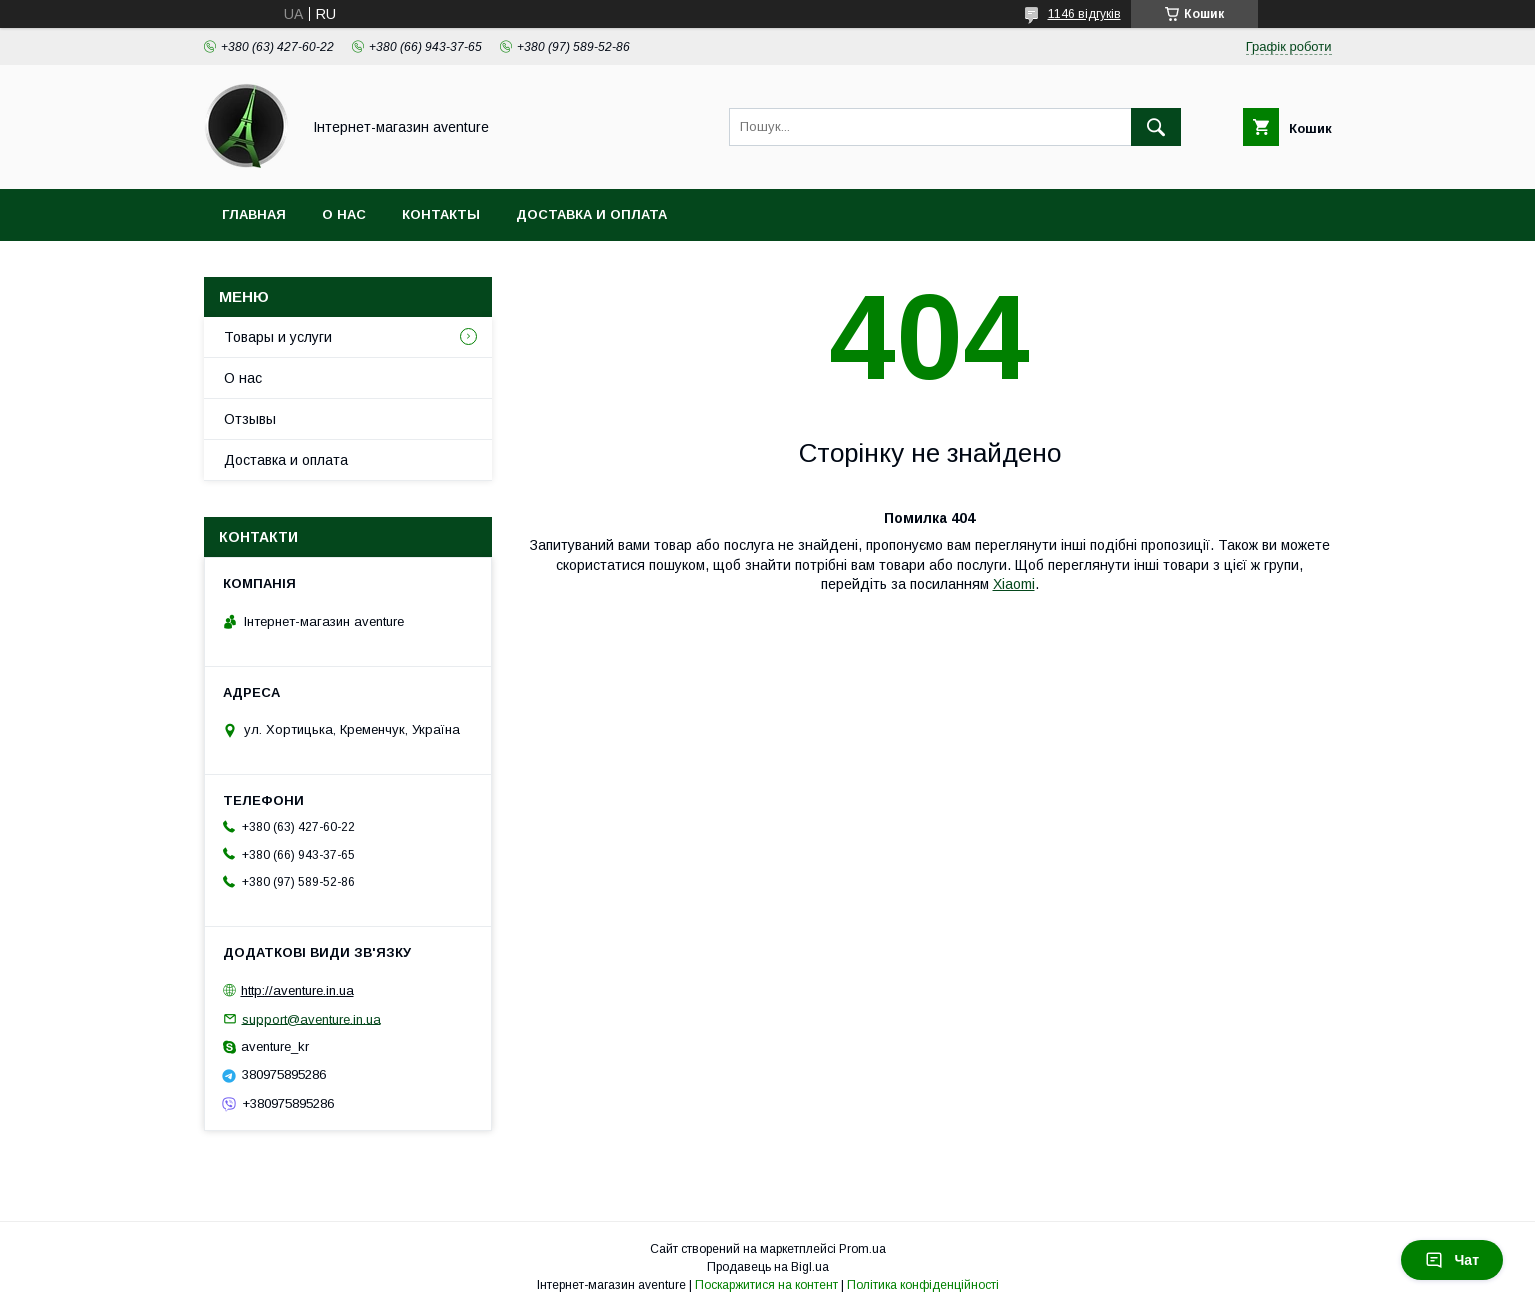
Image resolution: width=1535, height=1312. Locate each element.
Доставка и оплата (591, 214)
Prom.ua (862, 1249)
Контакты (441, 214)
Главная (254, 214)
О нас (344, 214)
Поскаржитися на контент (766, 1285)
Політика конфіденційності (923, 1285)
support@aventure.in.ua (311, 1018)
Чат (1452, 1260)
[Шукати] (1156, 127)
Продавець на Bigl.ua (768, 1267)
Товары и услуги (278, 337)
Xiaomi (1014, 584)
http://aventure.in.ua (297, 990)
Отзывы (250, 419)
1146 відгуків (1084, 14)
